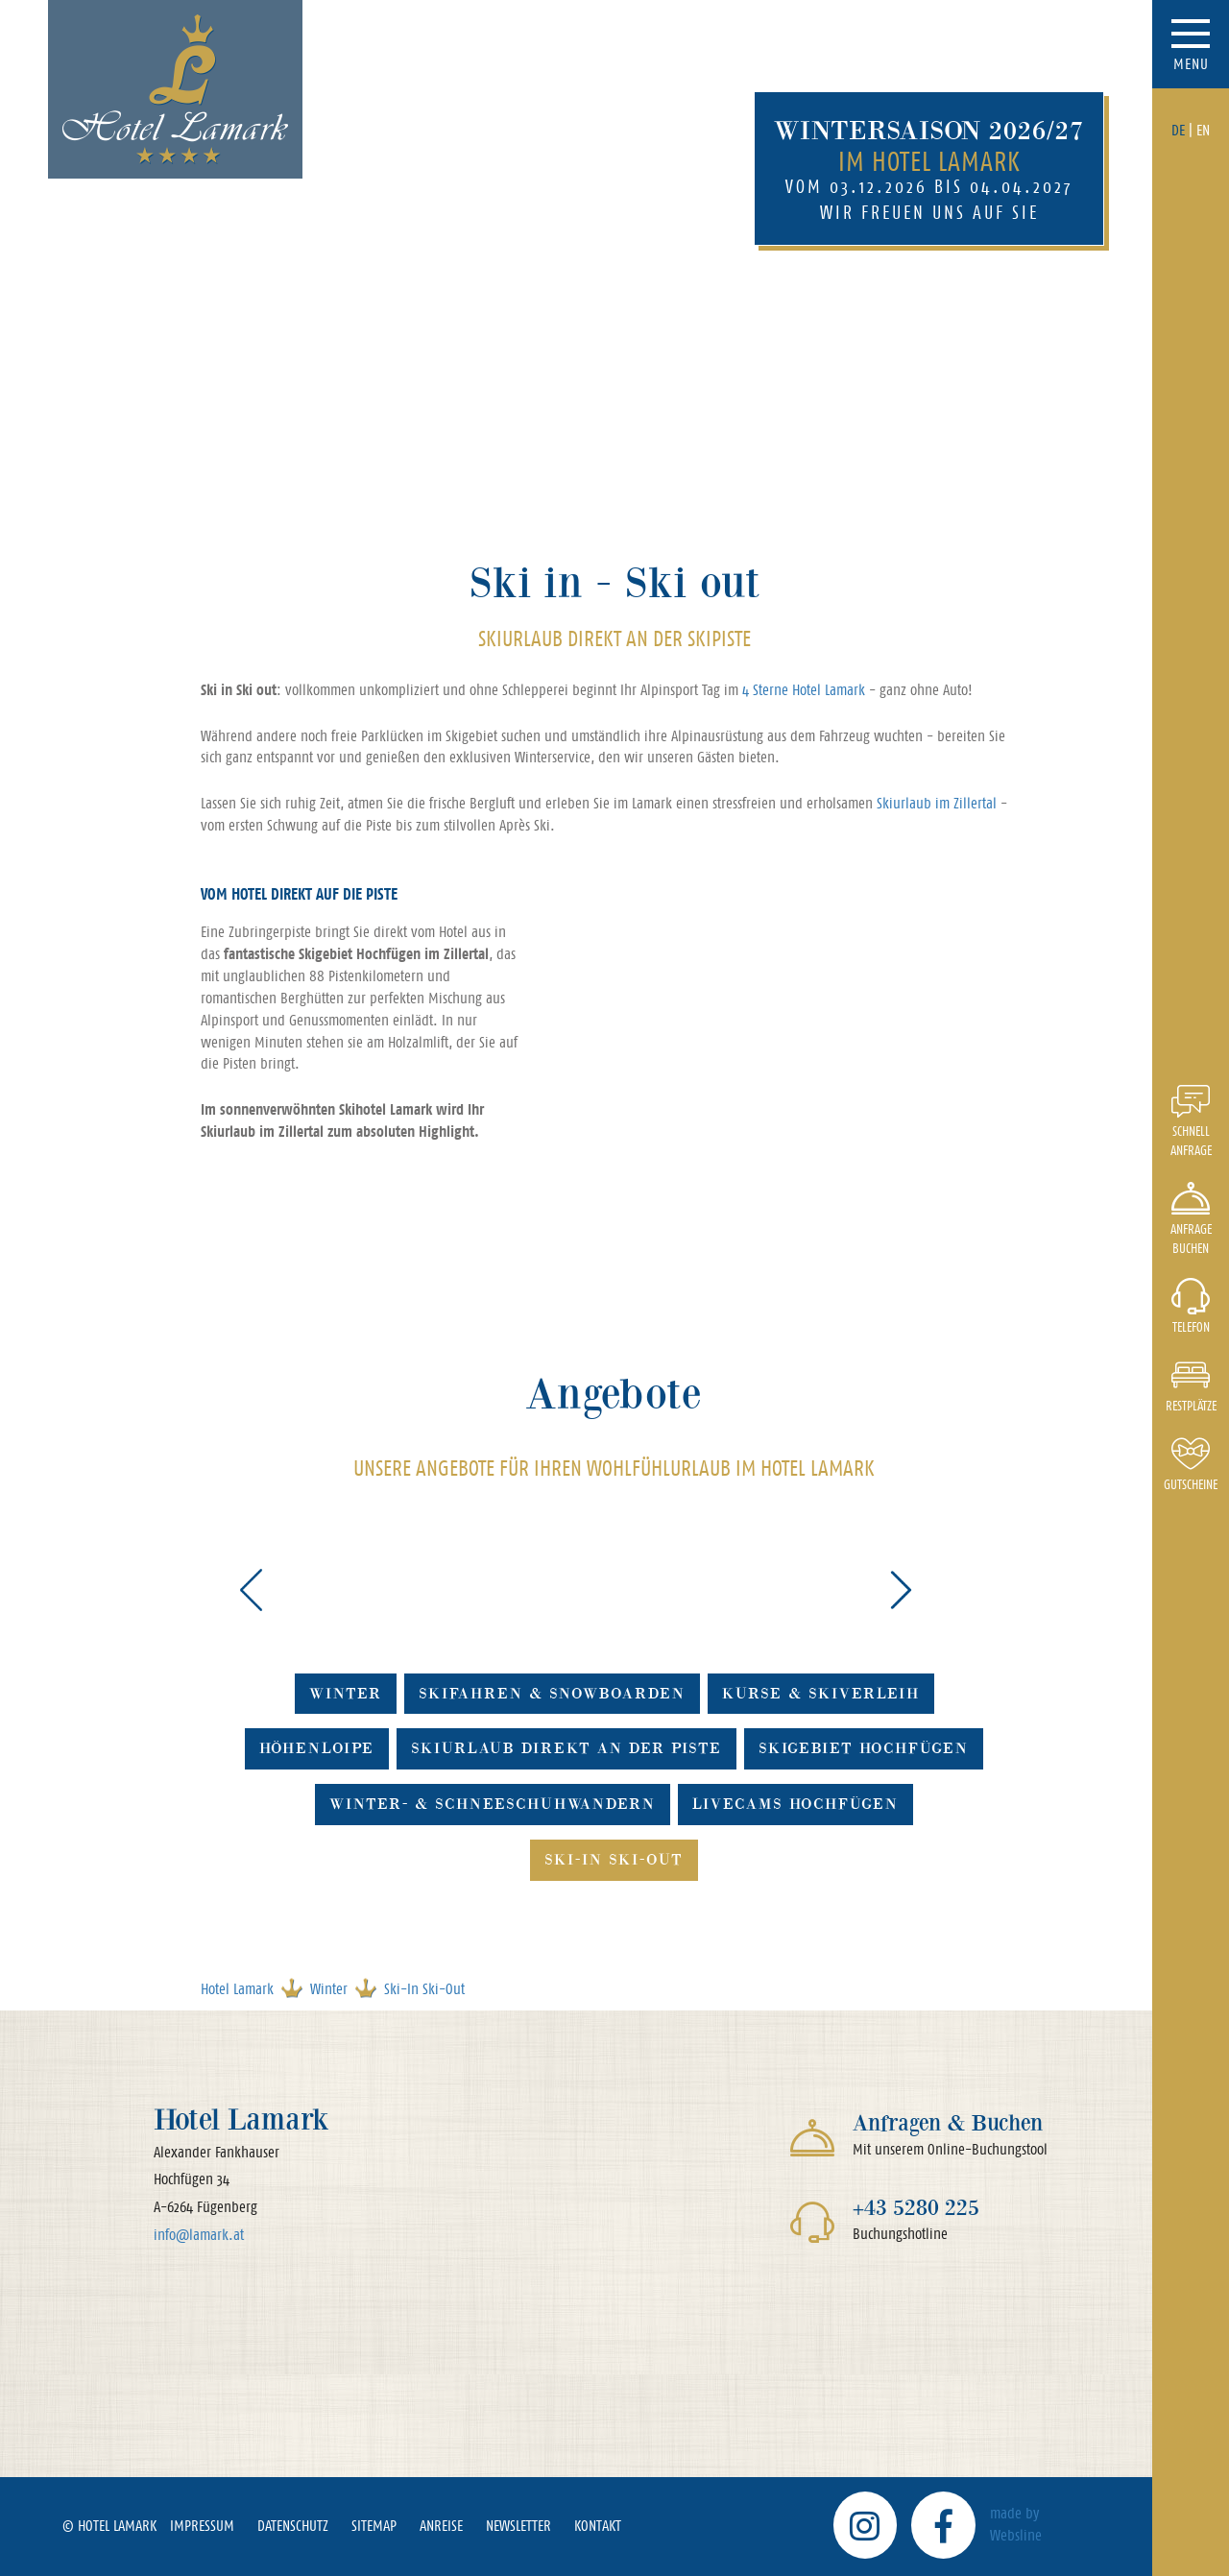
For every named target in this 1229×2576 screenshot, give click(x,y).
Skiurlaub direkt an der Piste (566, 1748)
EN (1203, 130)
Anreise (441, 2525)
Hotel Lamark (237, 1989)
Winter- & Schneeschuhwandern (492, 1803)
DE (1178, 130)
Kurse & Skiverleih (821, 1693)
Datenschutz (292, 2525)
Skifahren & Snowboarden (552, 1693)
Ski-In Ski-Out (614, 1859)
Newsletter (518, 2525)
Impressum (202, 2525)
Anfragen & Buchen (948, 2122)
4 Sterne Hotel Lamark (803, 690)
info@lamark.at (199, 2235)
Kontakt (597, 2525)
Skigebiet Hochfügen (864, 1748)
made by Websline (1016, 2524)
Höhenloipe (316, 1748)
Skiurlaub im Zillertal (937, 803)
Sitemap (374, 2525)
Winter (345, 1693)
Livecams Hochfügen (795, 1803)
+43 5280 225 (916, 2207)
